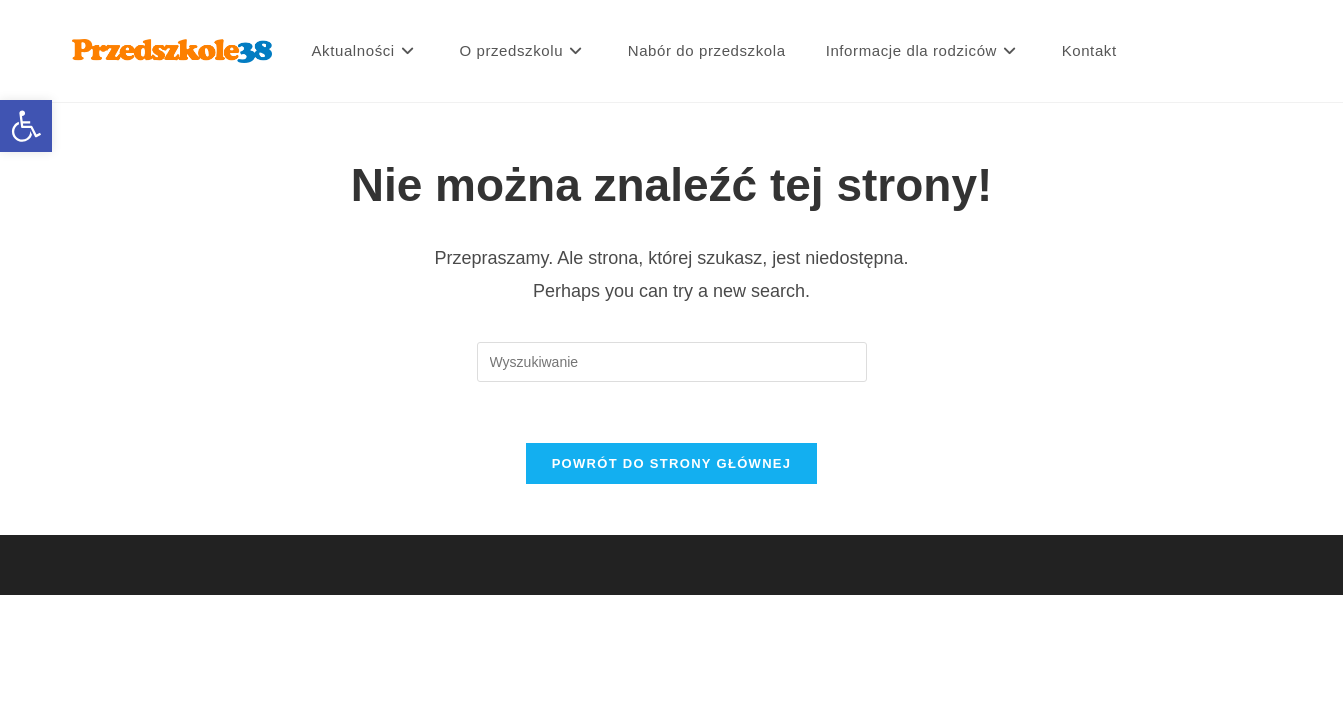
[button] (26, 126)
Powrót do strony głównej (672, 463)
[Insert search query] (672, 362)
